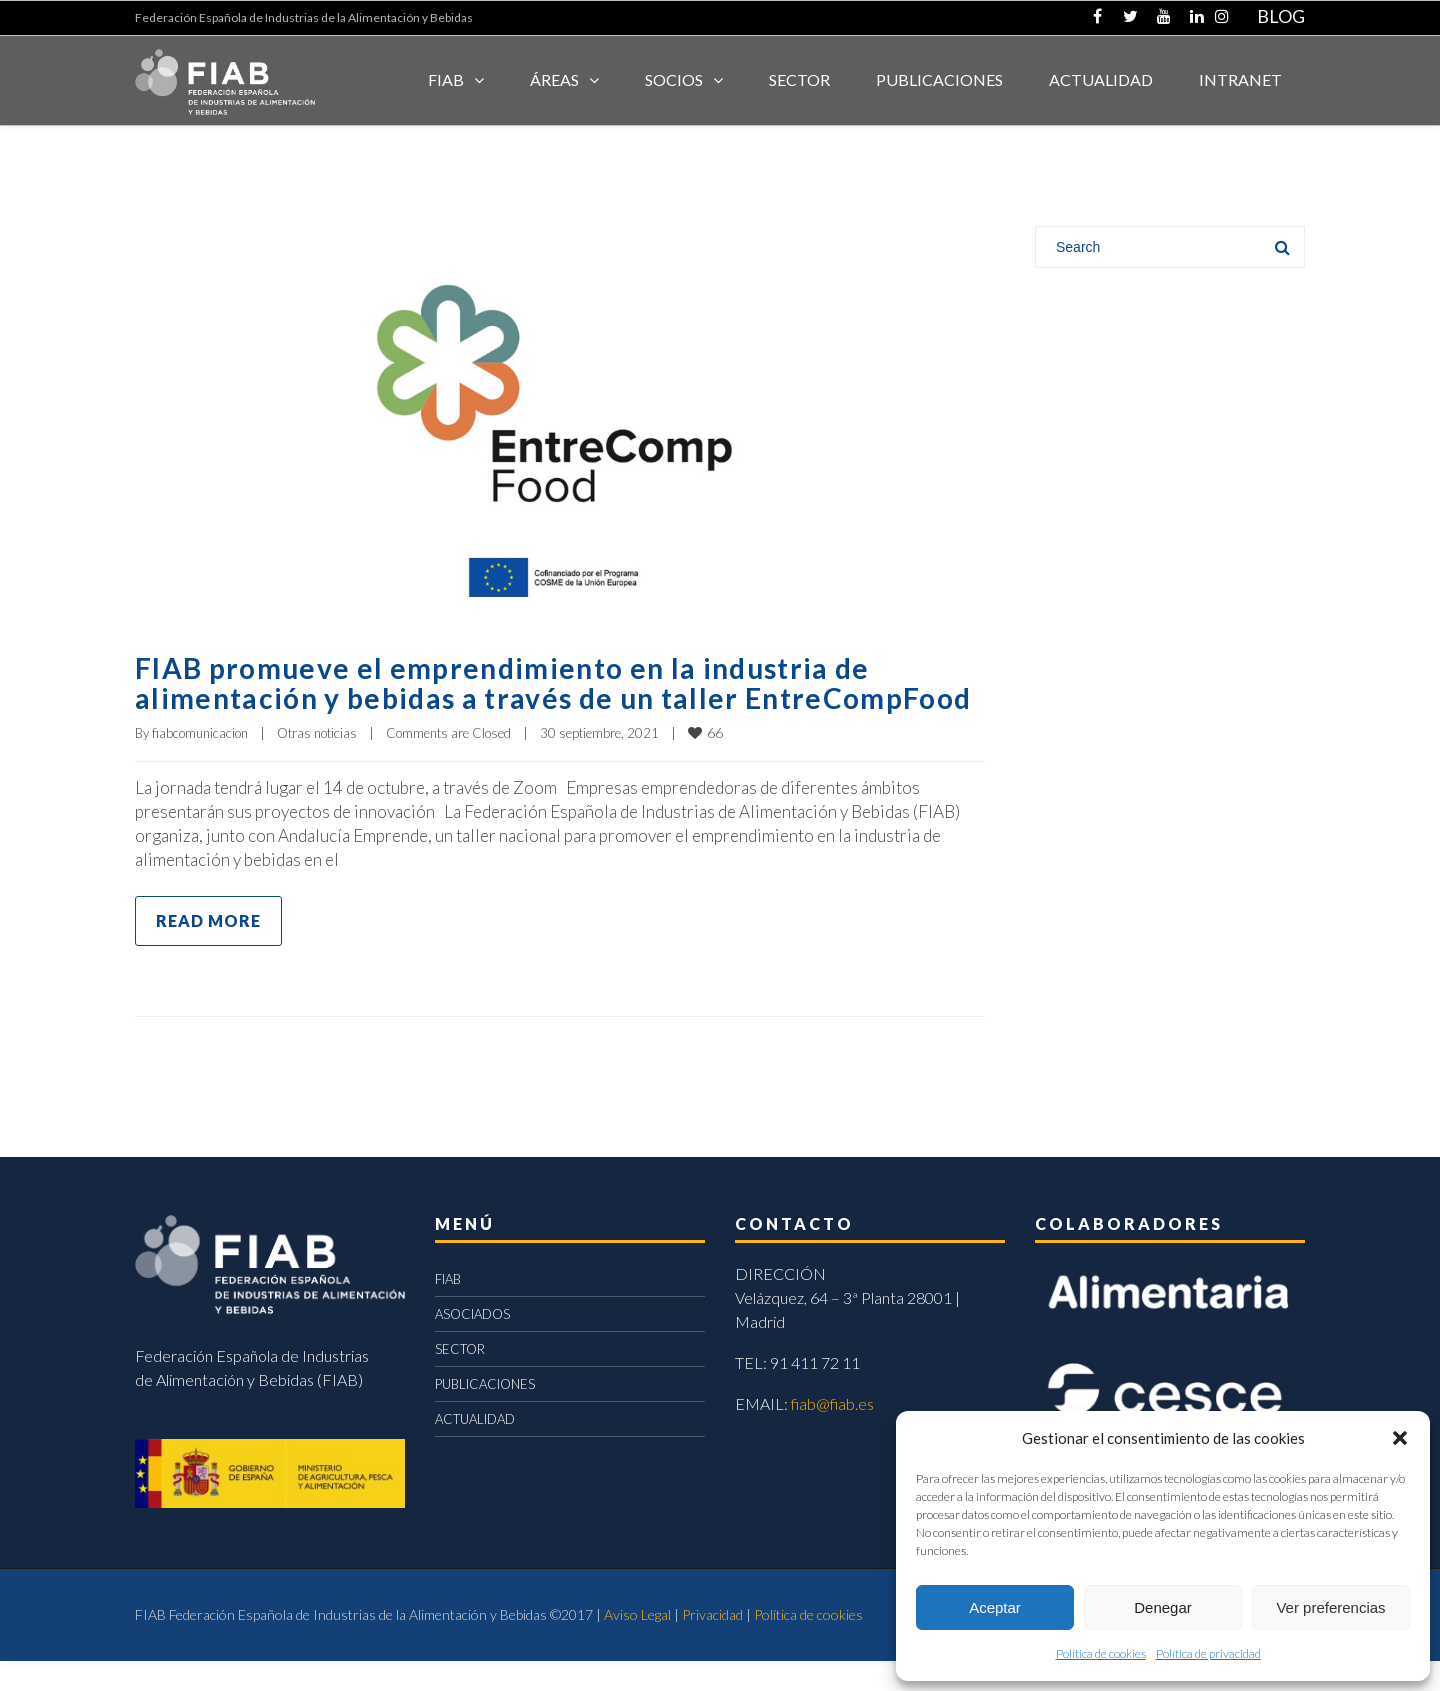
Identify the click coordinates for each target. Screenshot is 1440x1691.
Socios (674, 79)
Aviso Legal (637, 1644)
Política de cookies (1101, 1653)
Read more (208, 950)
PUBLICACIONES (485, 1414)
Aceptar (995, 1607)
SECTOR (799, 79)
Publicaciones (939, 79)
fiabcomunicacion (200, 763)
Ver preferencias (1330, 1607)
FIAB (446, 79)
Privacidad (712, 1644)
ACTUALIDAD (1101, 79)
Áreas (554, 79)
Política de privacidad (1208, 1653)
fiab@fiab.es (832, 1433)
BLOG (1281, 16)
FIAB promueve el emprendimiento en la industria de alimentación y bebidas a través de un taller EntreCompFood (525, 697)
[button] (1400, 1438)
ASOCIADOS (472, 1344)
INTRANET (1240, 79)
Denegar (1163, 1607)
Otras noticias (317, 763)
